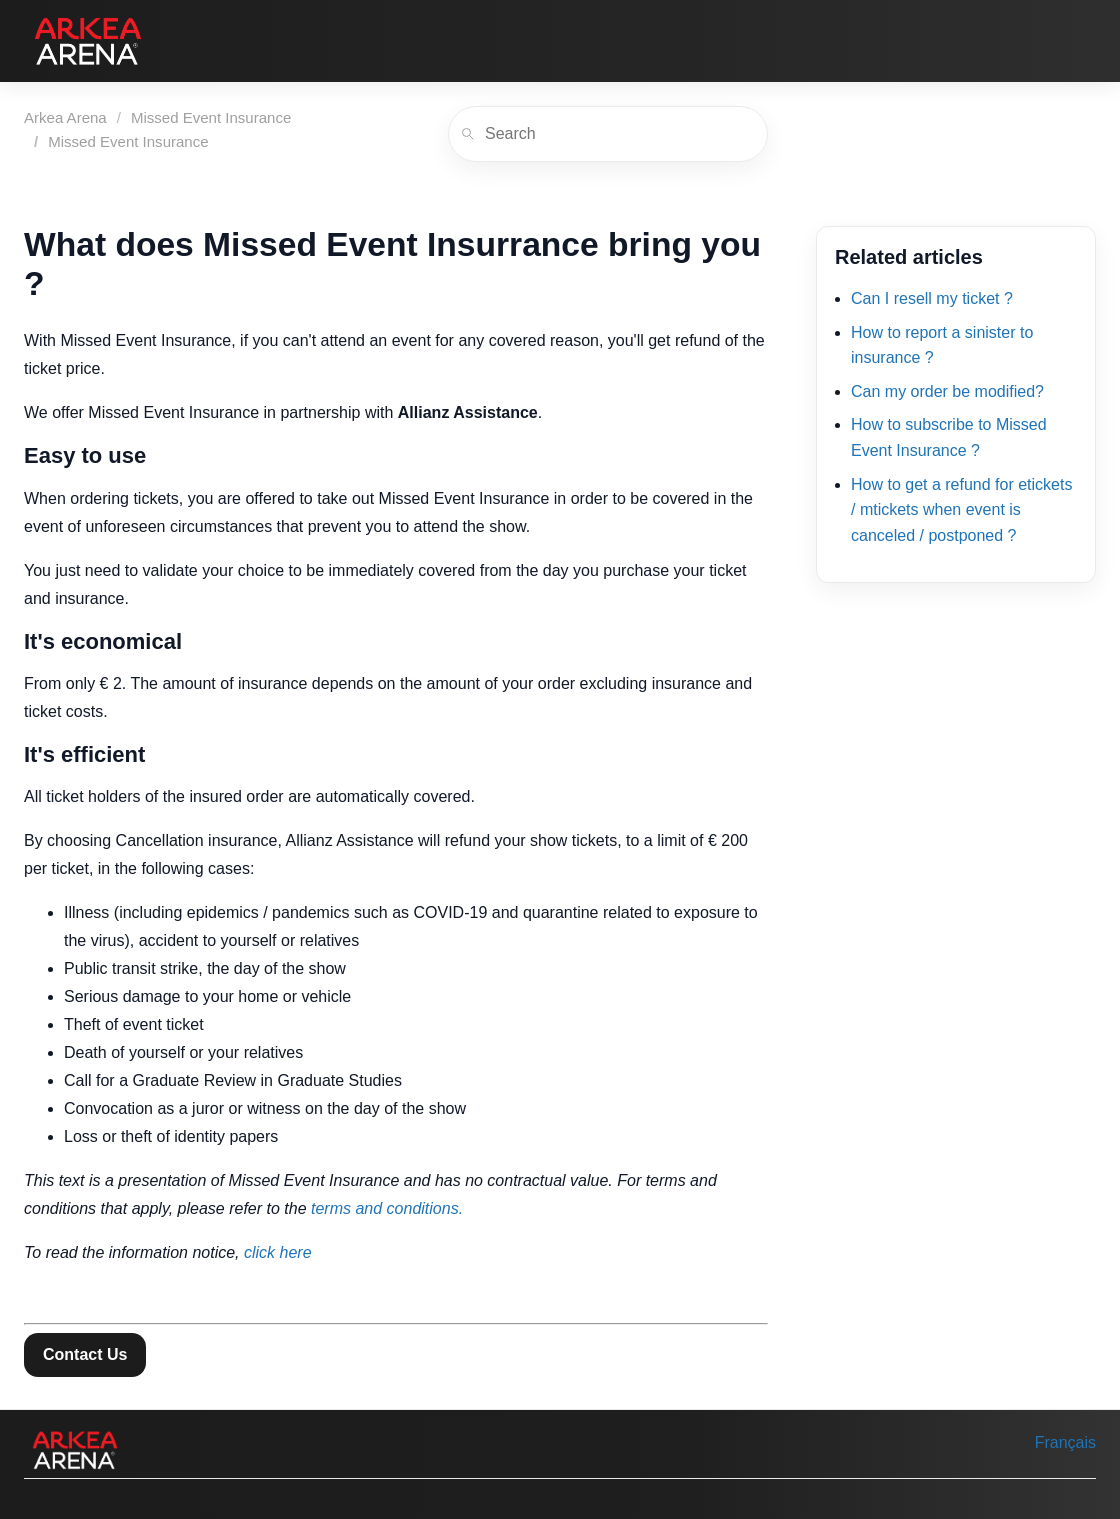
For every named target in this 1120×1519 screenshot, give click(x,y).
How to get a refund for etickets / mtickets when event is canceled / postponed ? (961, 510)
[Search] (608, 134)
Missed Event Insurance (211, 117)
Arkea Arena (65, 117)
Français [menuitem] (1065, 1442)
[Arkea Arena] (88, 41)
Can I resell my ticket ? (932, 298)
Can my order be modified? (947, 391)
